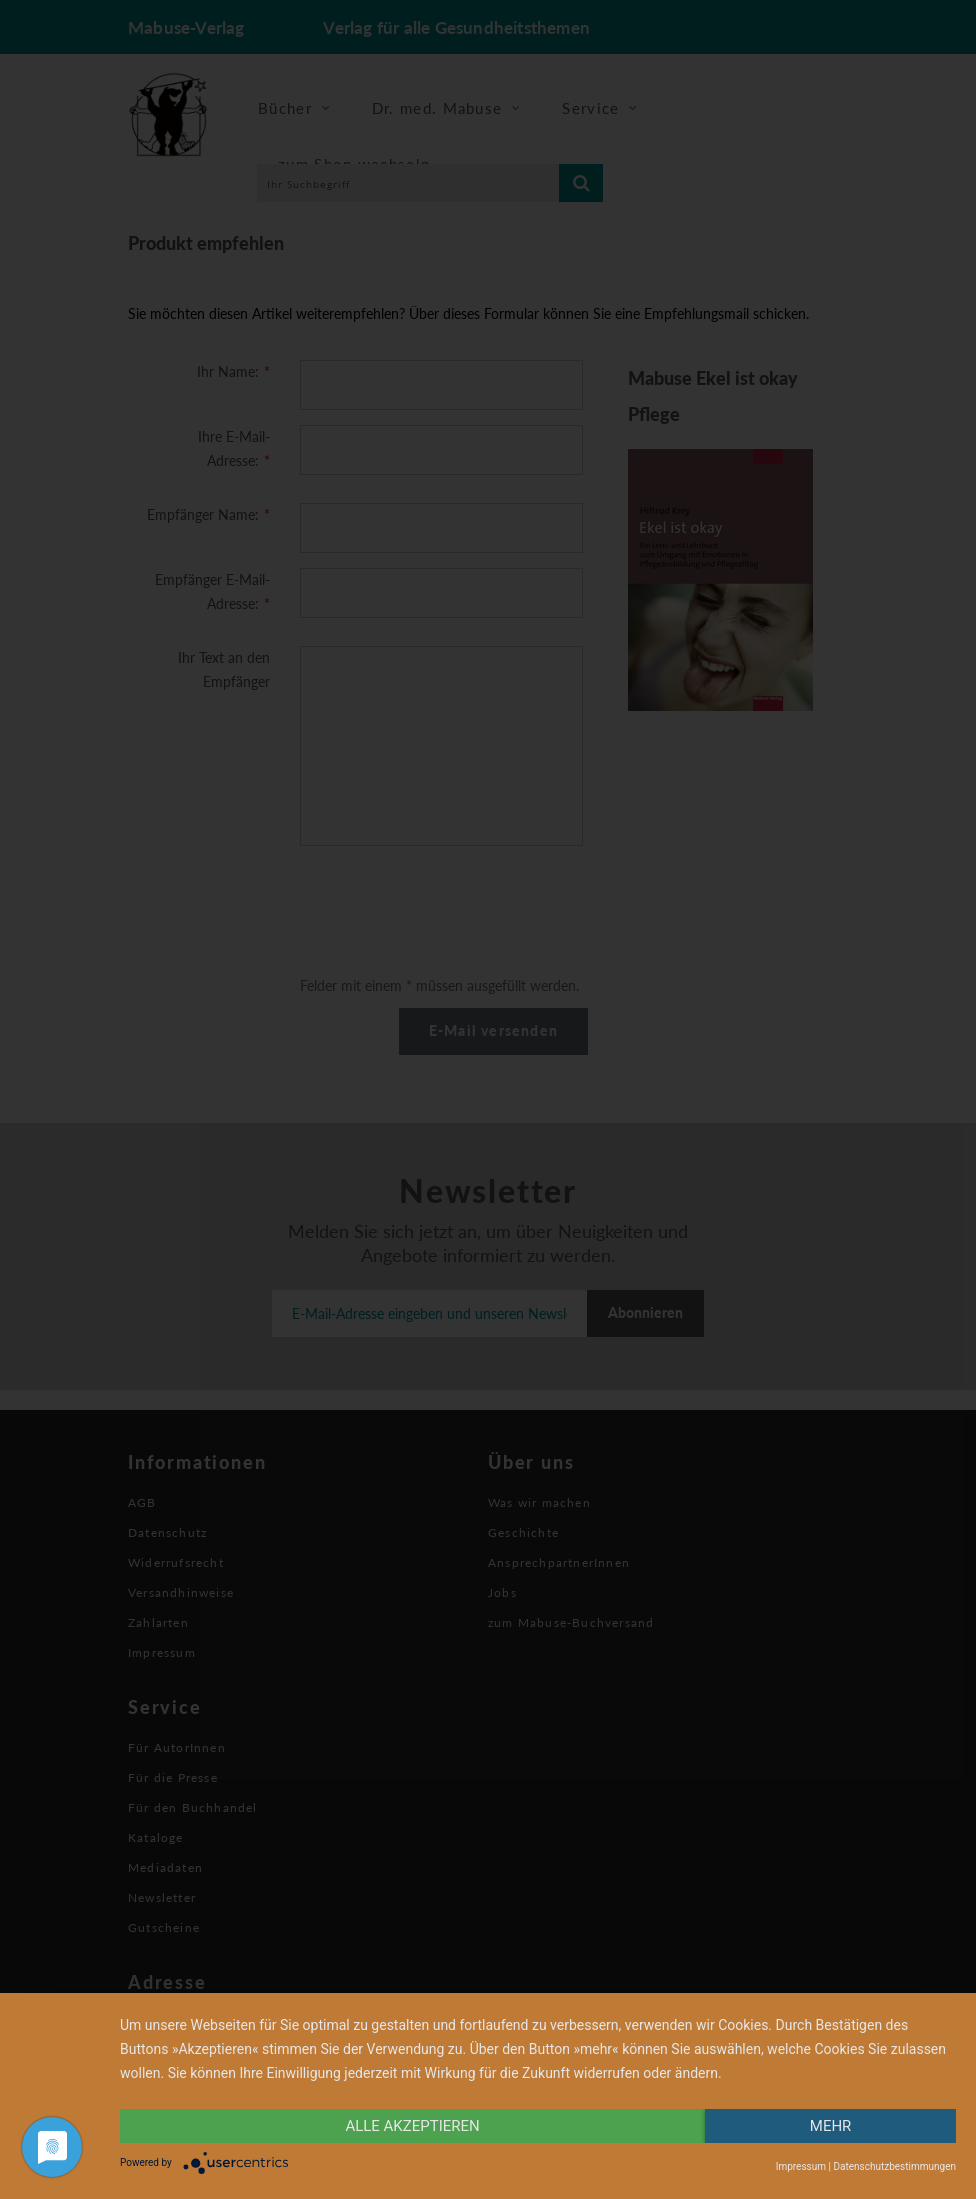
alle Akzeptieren (412, 2126)
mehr (831, 2126)
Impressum (801, 2166)
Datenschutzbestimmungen (894, 2166)
